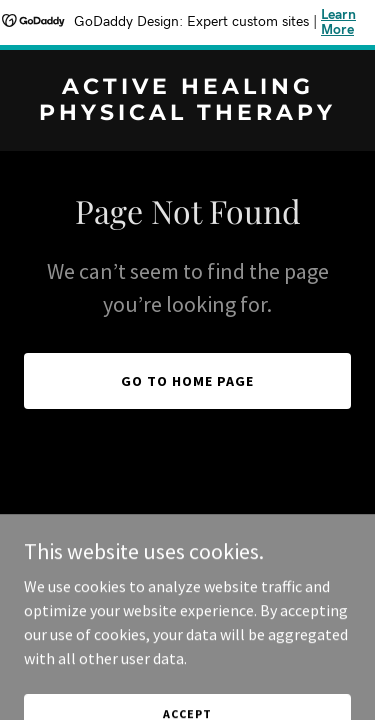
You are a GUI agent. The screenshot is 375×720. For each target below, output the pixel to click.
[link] (187, 114)
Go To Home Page (187, 381)
